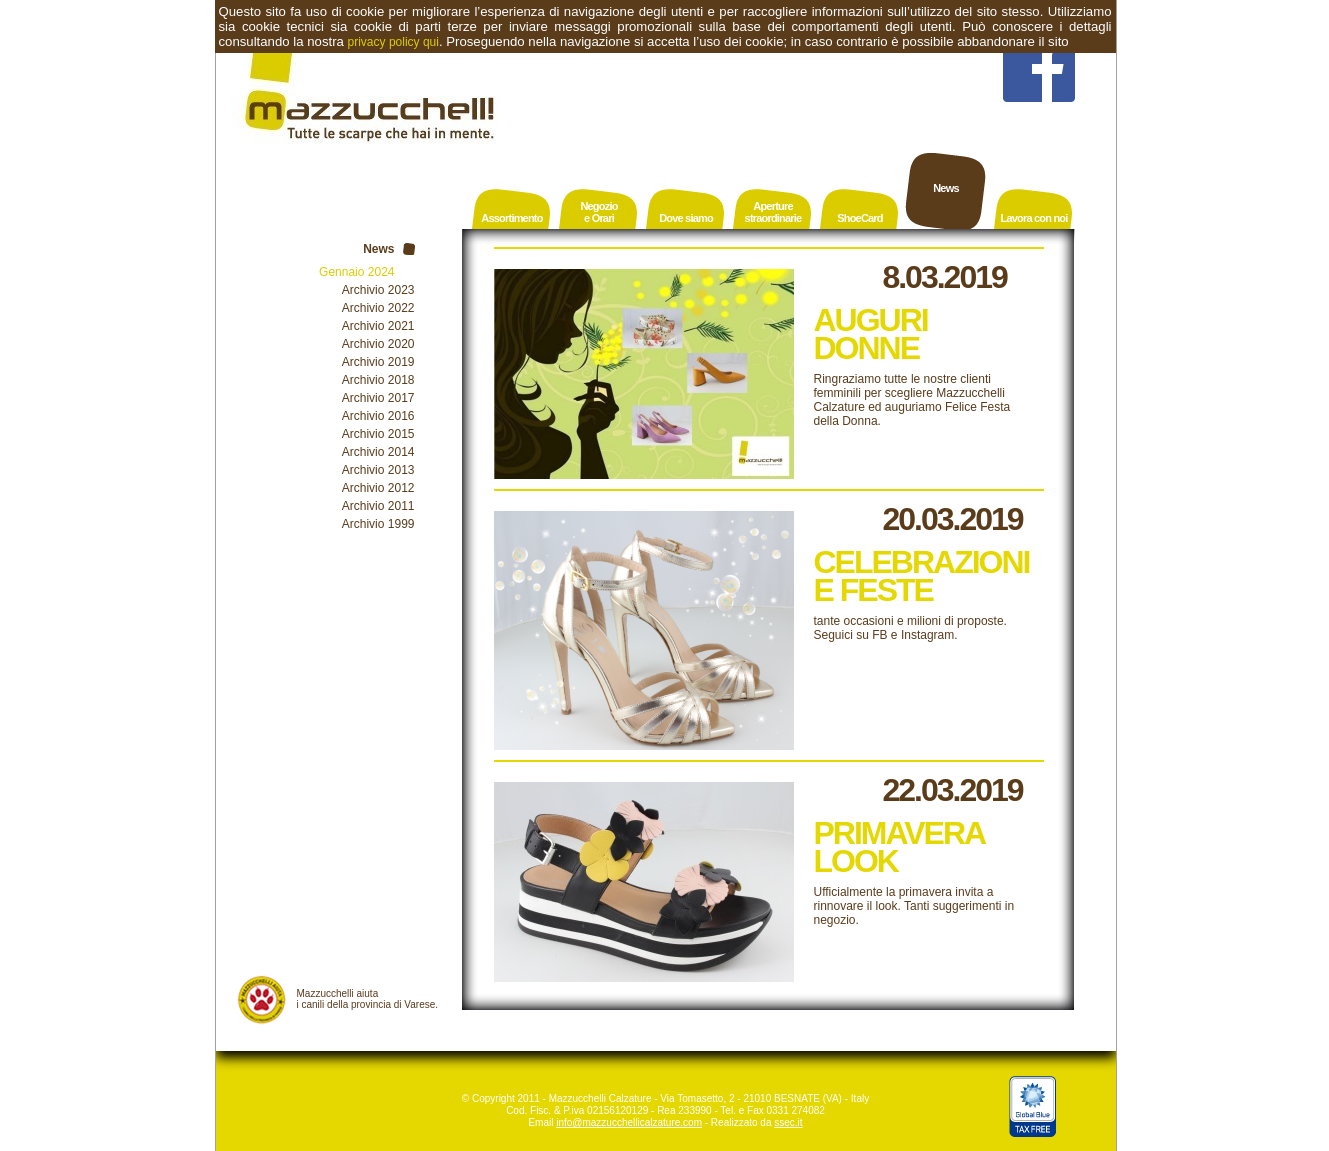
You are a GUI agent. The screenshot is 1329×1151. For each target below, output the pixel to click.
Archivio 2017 (378, 398)
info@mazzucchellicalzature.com (629, 1122)
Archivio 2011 (378, 506)
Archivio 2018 (378, 380)
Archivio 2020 (378, 344)
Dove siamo (686, 218)
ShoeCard (860, 218)
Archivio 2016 (378, 416)
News (946, 188)
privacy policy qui (393, 42)
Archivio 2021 (378, 326)
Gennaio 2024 (356, 272)
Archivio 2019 (378, 362)
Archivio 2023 (378, 290)
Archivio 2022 (378, 308)
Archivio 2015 (378, 434)
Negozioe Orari (598, 212)
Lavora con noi (1033, 218)
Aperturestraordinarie (773, 212)
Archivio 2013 (378, 470)
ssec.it (788, 1122)
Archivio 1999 (378, 524)
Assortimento (511, 218)
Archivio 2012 (378, 488)
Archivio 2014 (378, 452)
